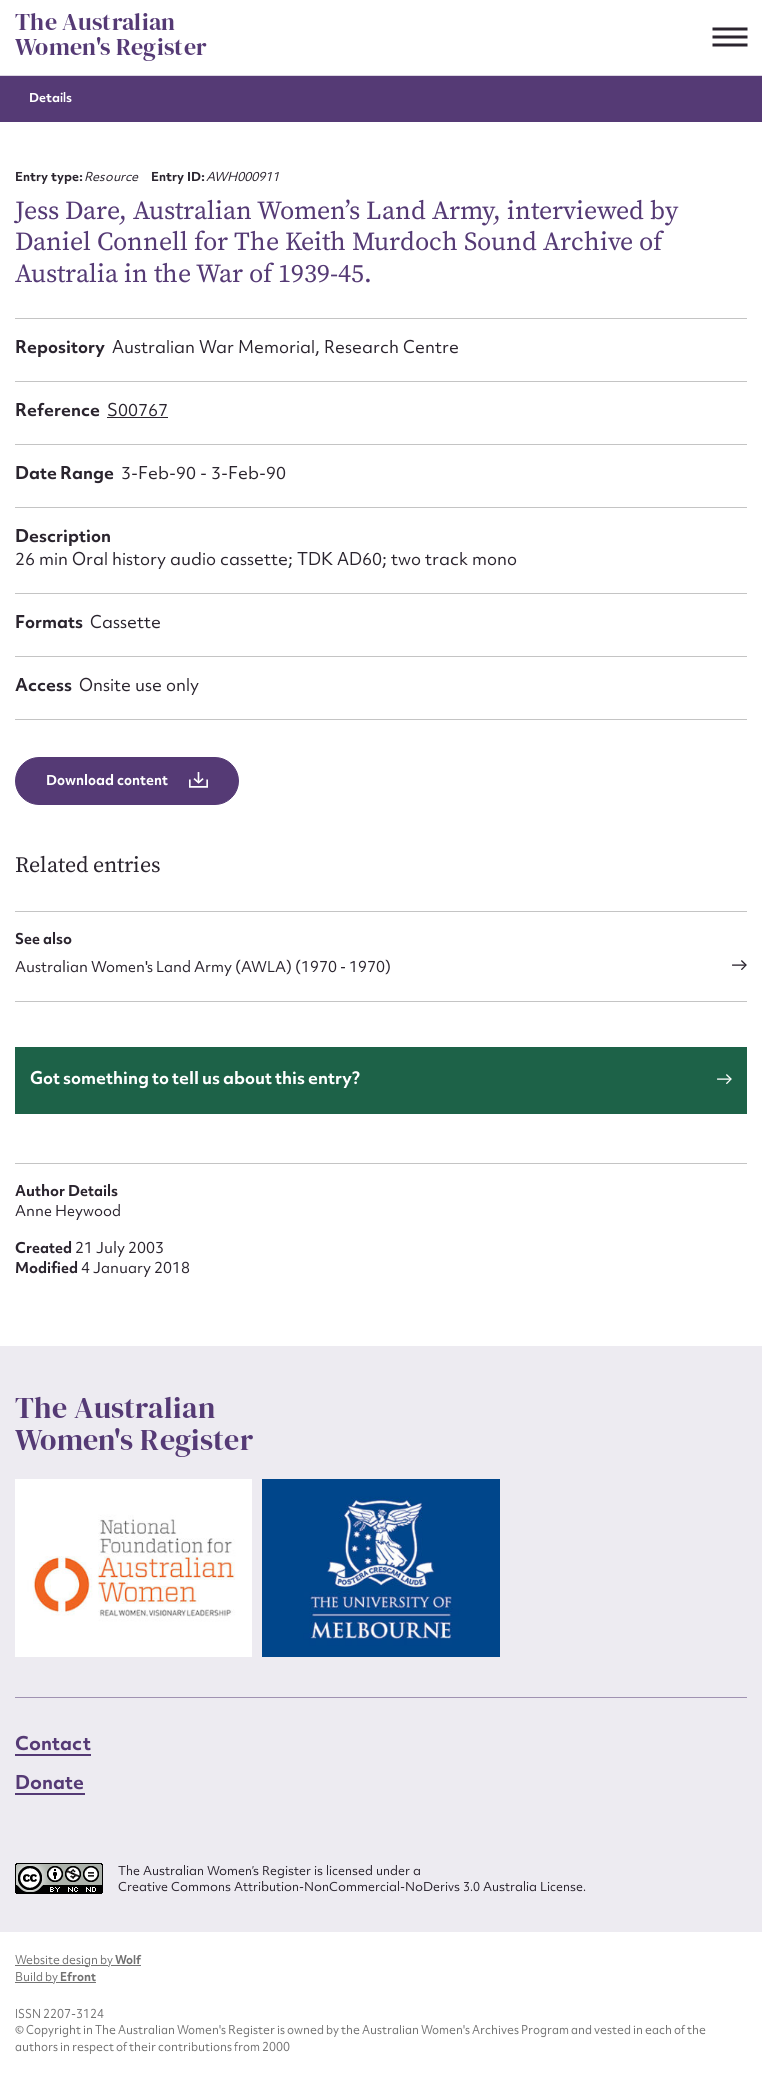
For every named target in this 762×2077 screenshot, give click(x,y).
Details (50, 97)
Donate (50, 1782)
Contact (53, 1743)
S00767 (137, 409)
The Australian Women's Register (111, 34)
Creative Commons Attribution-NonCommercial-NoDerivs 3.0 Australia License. (352, 1887)
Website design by (78, 1960)
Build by (55, 1977)
